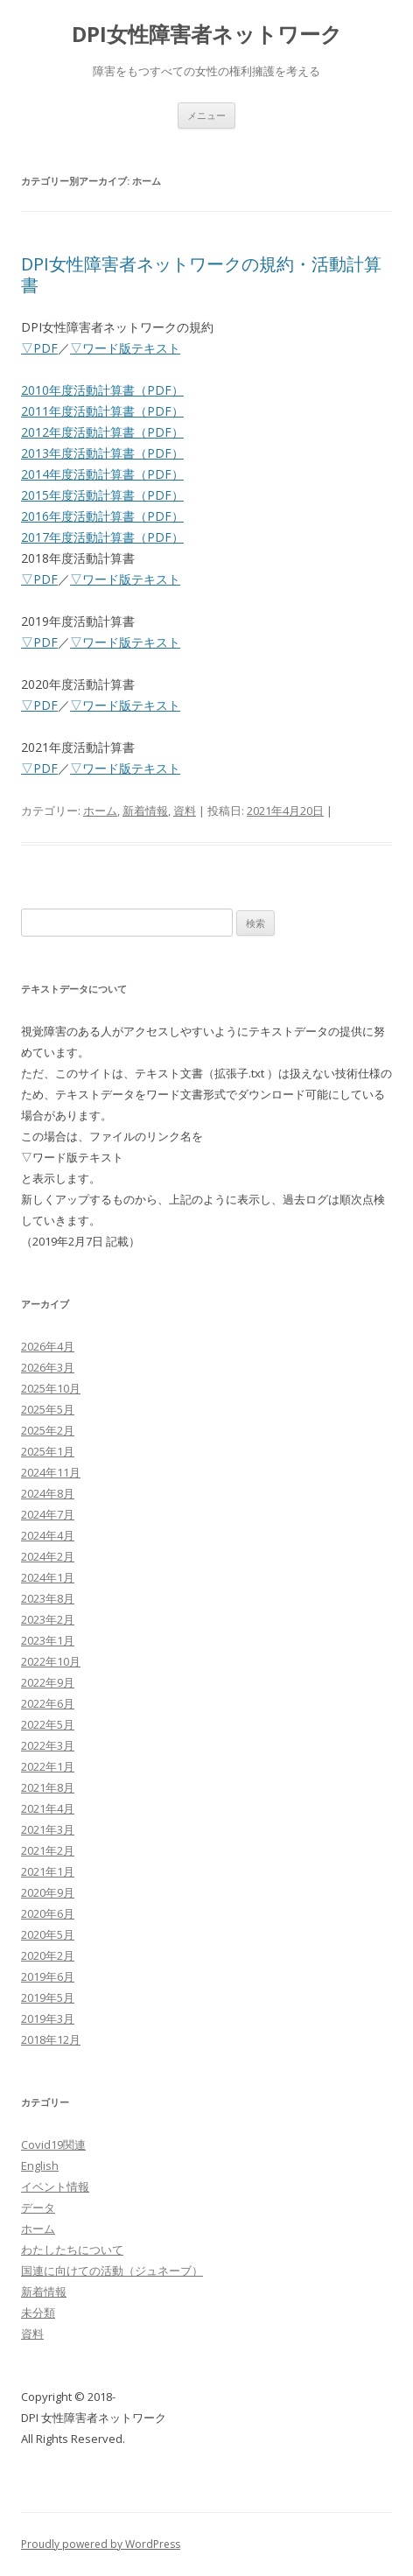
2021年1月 (47, 1871)
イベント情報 (55, 2186)
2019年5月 (47, 1997)
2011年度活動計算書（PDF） (102, 411)
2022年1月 (47, 1766)
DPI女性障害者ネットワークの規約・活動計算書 (201, 274)
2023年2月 (47, 1619)
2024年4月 (47, 1535)
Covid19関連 (53, 2144)
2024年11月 (50, 1472)
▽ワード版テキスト (125, 348)
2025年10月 (50, 1388)
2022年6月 (47, 1703)
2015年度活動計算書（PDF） (102, 495)
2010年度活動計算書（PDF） (102, 390)
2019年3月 (47, 2018)
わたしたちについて (72, 2249)
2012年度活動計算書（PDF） (102, 432)
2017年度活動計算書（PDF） (102, 537)
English (40, 2165)
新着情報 (145, 810)
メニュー (206, 115)
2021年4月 (47, 1808)
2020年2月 (47, 1955)
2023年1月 (47, 1640)
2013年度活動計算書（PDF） (102, 453)
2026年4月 (47, 1346)
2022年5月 (47, 1724)
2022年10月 (50, 1661)
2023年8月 (47, 1598)
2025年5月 (47, 1409)
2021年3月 (47, 1829)
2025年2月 (47, 1430)
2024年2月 (47, 1556)
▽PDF (39, 348)
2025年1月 (47, 1451)
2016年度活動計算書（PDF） (102, 516)
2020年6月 (47, 1913)
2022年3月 (47, 1745)
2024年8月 (47, 1493)
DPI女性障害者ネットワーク (207, 34)
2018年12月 (50, 2039)
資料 (184, 810)
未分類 (38, 2312)
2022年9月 (47, 1682)
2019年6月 (47, 1976)
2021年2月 (47, 1850)
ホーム (100, 810)
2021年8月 (47, 1787)
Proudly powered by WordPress (100, 2544)
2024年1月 (47, 1577)
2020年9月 (47, 1892)
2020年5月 (47, 1934)
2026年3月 (47, 1367)
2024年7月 (47, 1514)
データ (38, 2207)
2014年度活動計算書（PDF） (102, 474)
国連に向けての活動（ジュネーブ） (112, 2270)
